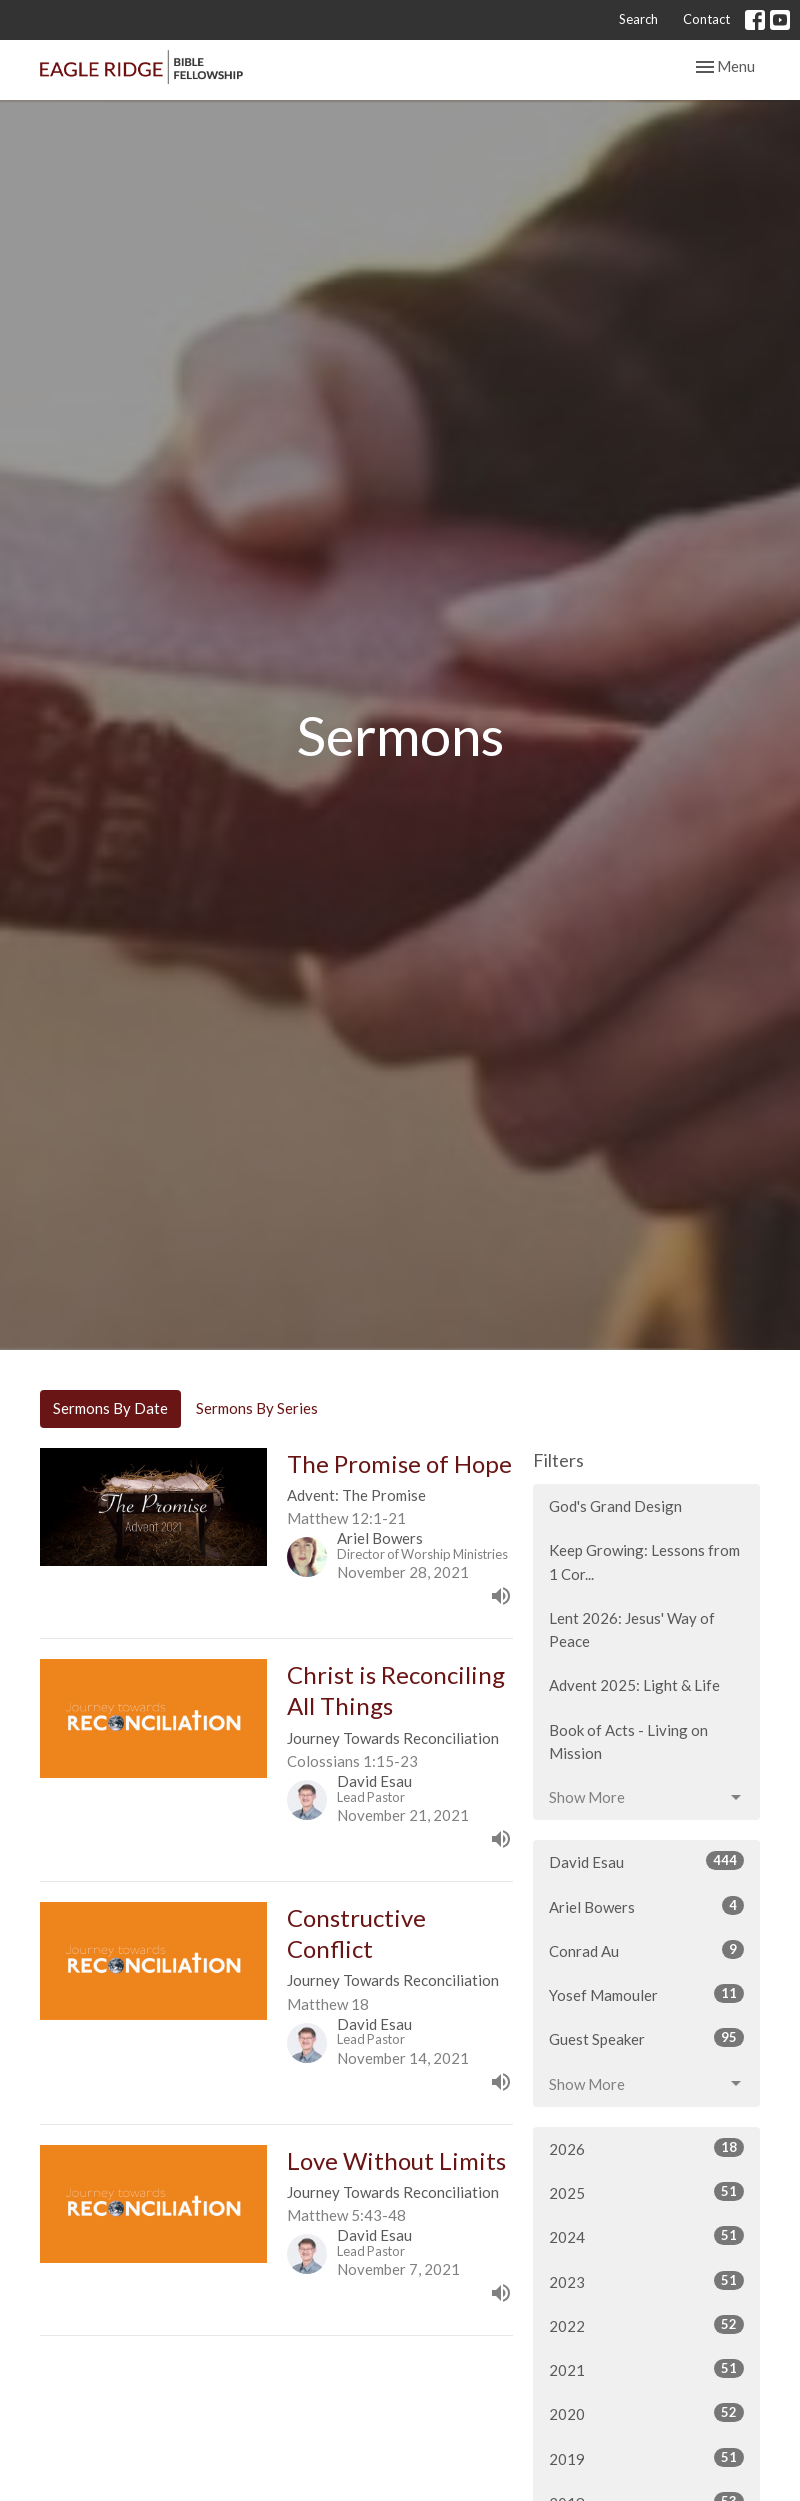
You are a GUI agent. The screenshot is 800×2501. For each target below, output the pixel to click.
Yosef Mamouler (646, 1994)
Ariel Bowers (646, 1906)
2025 (646, 2192)
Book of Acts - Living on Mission (628, 1741)
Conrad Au (646, 1950)
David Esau (646, 1861)
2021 (646, 2369)
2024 (646, 2236)
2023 (646, 2281)
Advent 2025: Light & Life (634, 1685)
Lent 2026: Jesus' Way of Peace (632, 1629)
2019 (646, 2458)
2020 (646, 2413)
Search (638, 19)
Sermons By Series (257, 1408)
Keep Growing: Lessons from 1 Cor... (644, 1561)
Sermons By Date (110, 1408)
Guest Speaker (646, 2038)
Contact (706, 19)
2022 (646, 2325)
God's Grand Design (615, 1506)
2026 (646, 2148)
